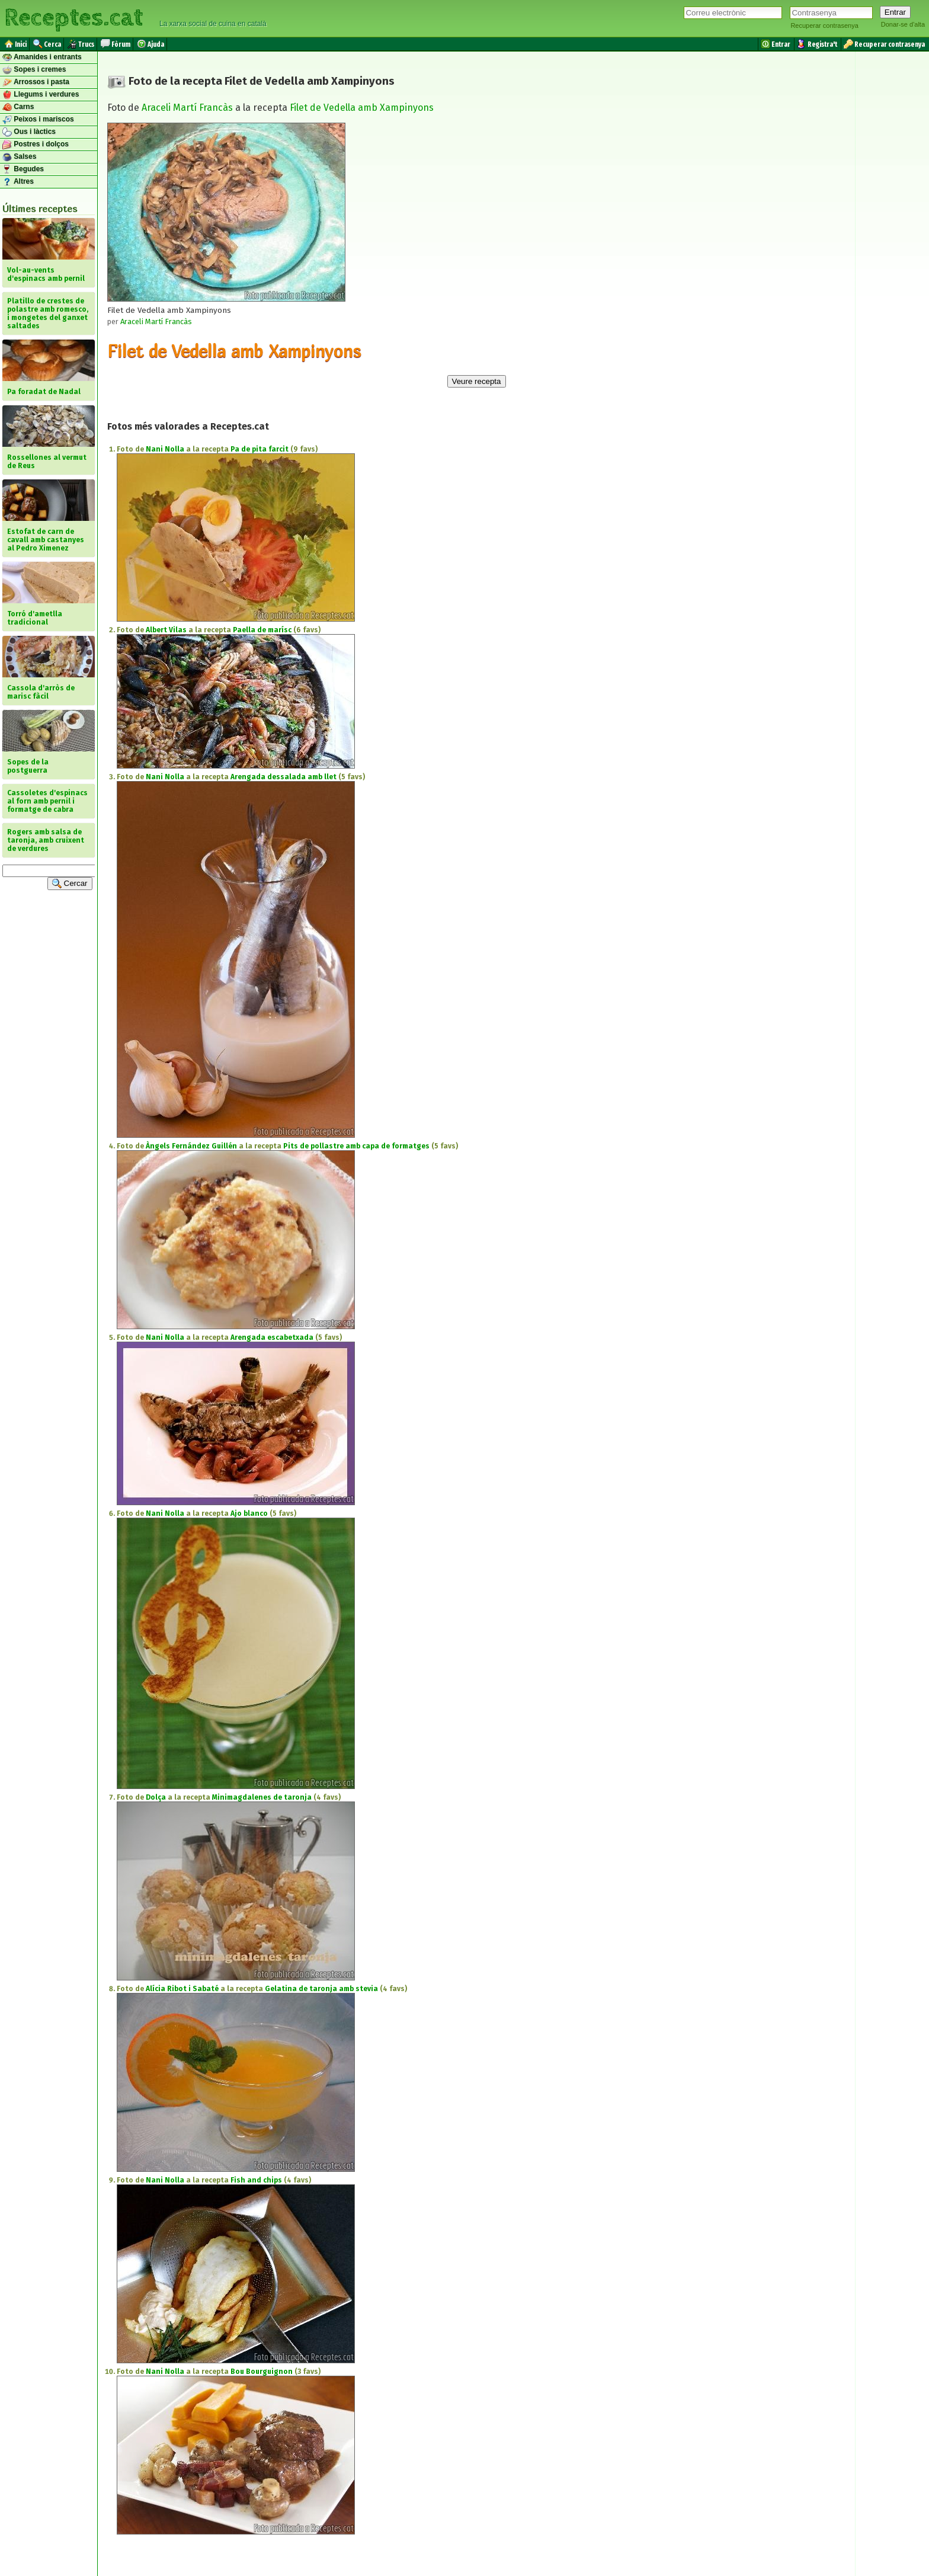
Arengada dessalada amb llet (283, 777)
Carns (18, 107)
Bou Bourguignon (261, 2371)
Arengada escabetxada (271, 1337)
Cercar (70, 883)
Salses (19, 157)
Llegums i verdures (40, 95)
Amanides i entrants (42, 57)
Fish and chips (256, 2180)
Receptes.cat (73, 18)
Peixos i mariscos (38, 119)
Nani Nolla (165, 449)
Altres (18, 182)
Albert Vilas (166, 630)
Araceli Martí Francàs (187, 107)
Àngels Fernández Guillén (191, 1146)
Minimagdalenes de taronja (262, 1797)
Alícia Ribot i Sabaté (182, 1989)
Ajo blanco (249, 1513)
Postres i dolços (35, 144)
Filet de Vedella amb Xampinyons (362, 107)
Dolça (156, 1797)
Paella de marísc (262, 630)
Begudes (23, 169)
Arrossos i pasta (35, 82)
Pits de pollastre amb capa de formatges (356, 1146)
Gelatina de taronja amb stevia (321, 1989)
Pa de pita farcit (259, 449)
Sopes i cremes (34, 70)
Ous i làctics (29, 132)
